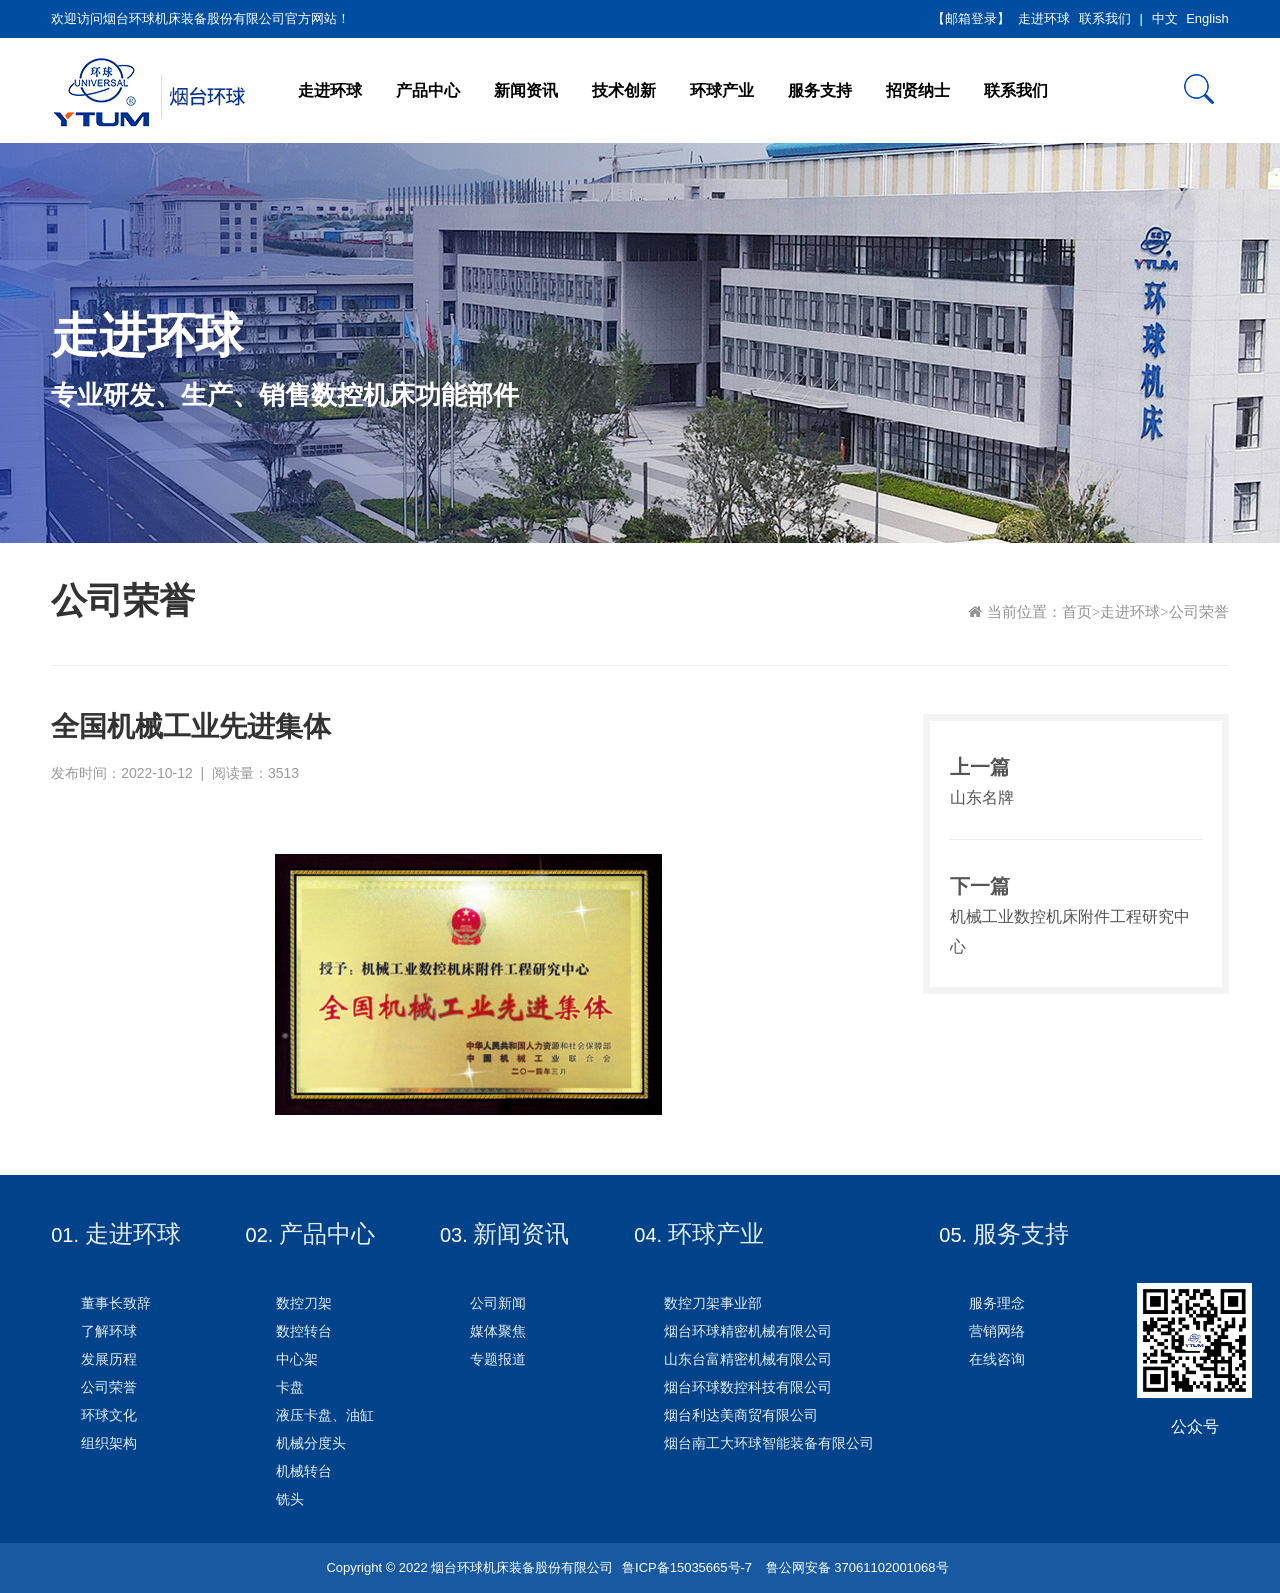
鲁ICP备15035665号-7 (687, 1567)
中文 (1165, 18)
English (1207, 18)
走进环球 (1044, 18)
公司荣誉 (1199, 612)
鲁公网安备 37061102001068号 (855, 1567)
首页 (1077, 612)
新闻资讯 (526, 90)
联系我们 (1105, 18)
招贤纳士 (918, 90)
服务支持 (820, 90)
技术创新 (624, 90)
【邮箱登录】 (971, 18)
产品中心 (428, 90)
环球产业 (722, 90)
